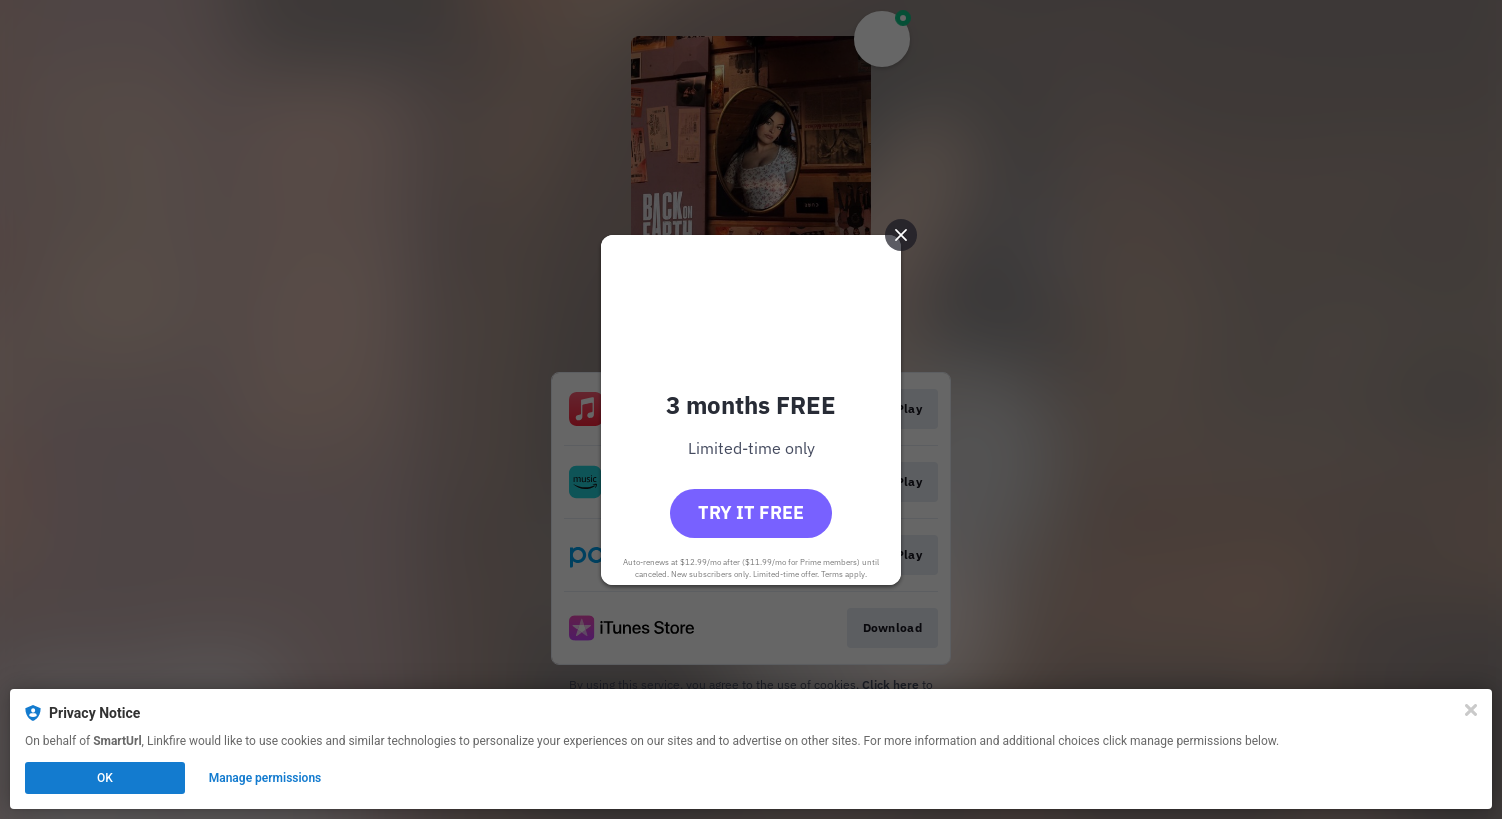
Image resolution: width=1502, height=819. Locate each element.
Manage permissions (265, 778)
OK (105, 778)
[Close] (1471, 710)
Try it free (751, 512)
